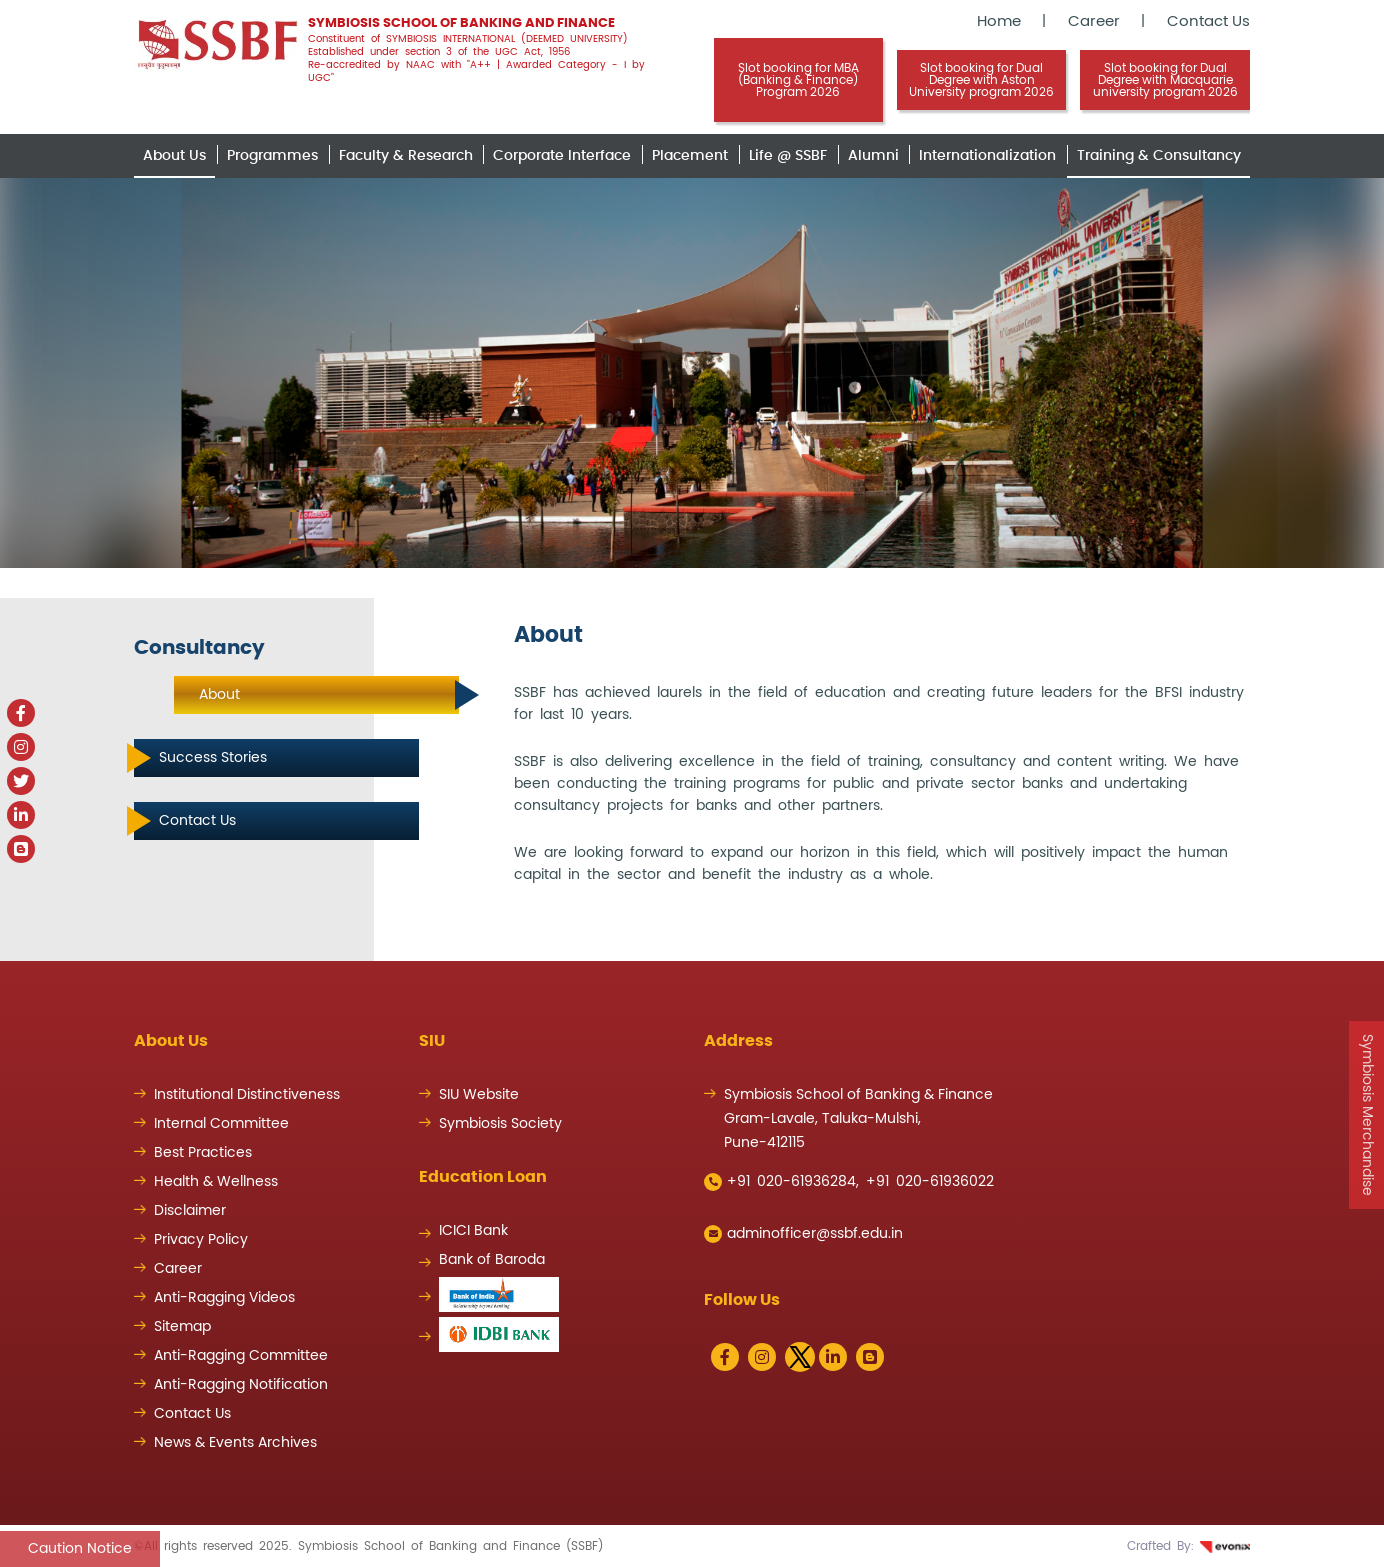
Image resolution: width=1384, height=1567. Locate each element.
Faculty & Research (406, 156)
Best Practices (203, 1153)
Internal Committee (221, 1124)
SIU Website (479, 1095)
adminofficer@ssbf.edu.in (803, 1234)
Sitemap (182, 1327)
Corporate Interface (562, 156)
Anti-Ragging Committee (241, 1356)
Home (999, 21)
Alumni (873, 156)
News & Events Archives (235, 1443)
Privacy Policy (201, 1240)
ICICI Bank (473, 1231)
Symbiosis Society (500, 1124)
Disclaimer (190, 1211)
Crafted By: (1188, 1546)
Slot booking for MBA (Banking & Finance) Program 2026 (798, 80)
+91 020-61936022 (930, 1182)
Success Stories (213, 758)
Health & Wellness (216, 1182)
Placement (690, 156)
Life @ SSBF (788, 156)
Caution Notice (80, 1549)
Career (1094, 21)
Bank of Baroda (492, 1260)
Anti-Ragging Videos (224, 1298)
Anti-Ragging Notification (241, 1385)
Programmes (272, 156)
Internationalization (987, 156)
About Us (174, 156)
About (219, 695)
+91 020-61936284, (781, 1182)
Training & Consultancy (1159, 156)
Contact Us (1208, 21)
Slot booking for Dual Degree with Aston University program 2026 (981, 80)
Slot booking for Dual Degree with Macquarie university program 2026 (1165, 80)
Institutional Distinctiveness (247, 1095)
